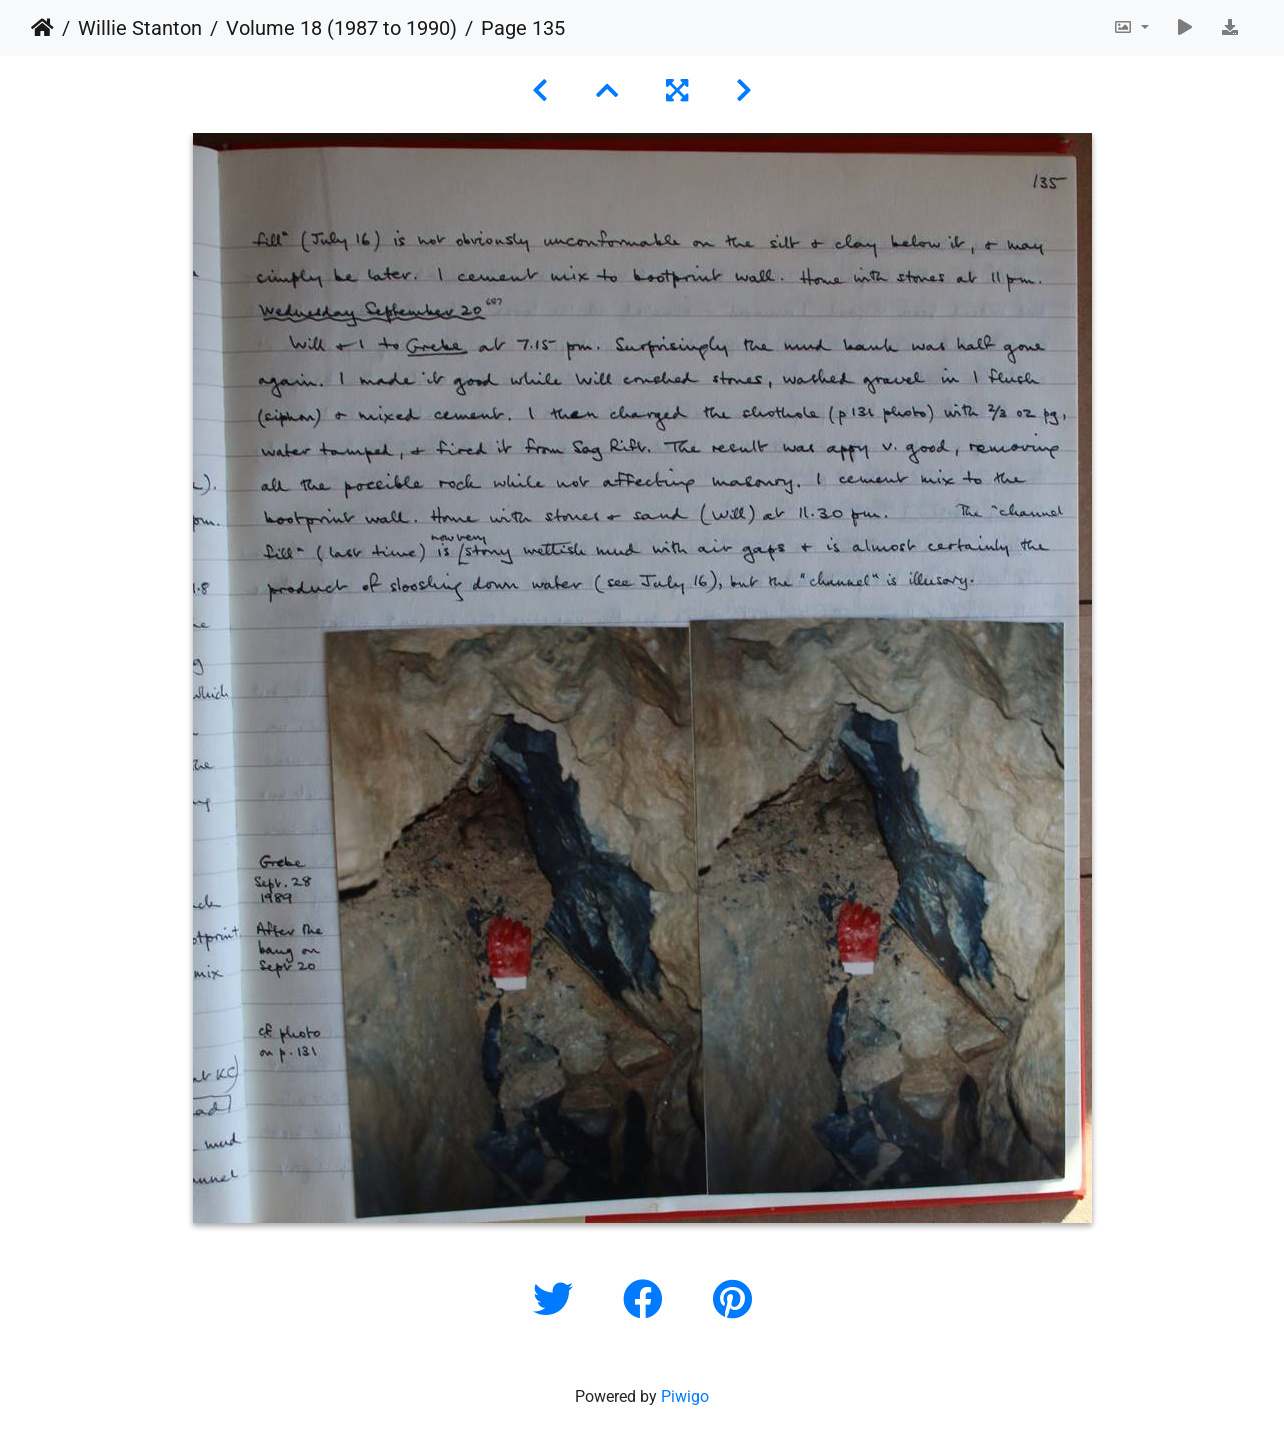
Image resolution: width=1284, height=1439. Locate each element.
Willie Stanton (140, 28)
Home (42, 28)
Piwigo (685, 1396)
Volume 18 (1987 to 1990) (341, 28)
